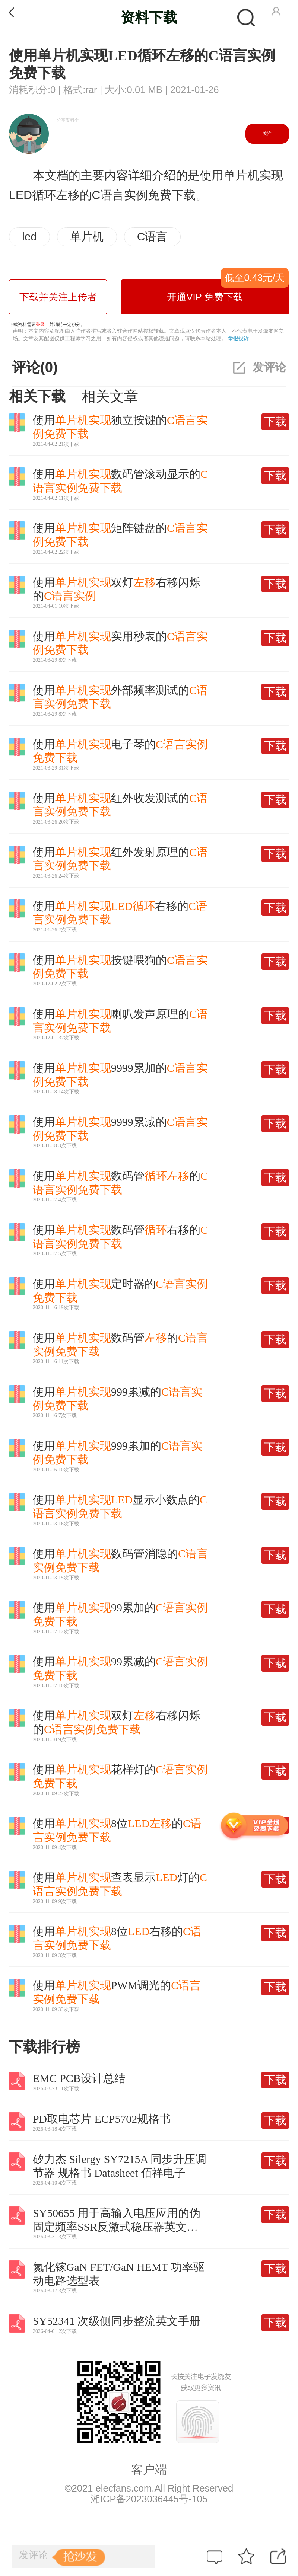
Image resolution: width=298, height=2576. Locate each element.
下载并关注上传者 (58, 297)
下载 (275, 421)
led (29, 236)
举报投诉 (238, 338)
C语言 (152, 236)
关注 (267, 133)
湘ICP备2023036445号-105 (149, 2499)
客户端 (149, 2469)
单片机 (87, 236)
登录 (40, 324)
